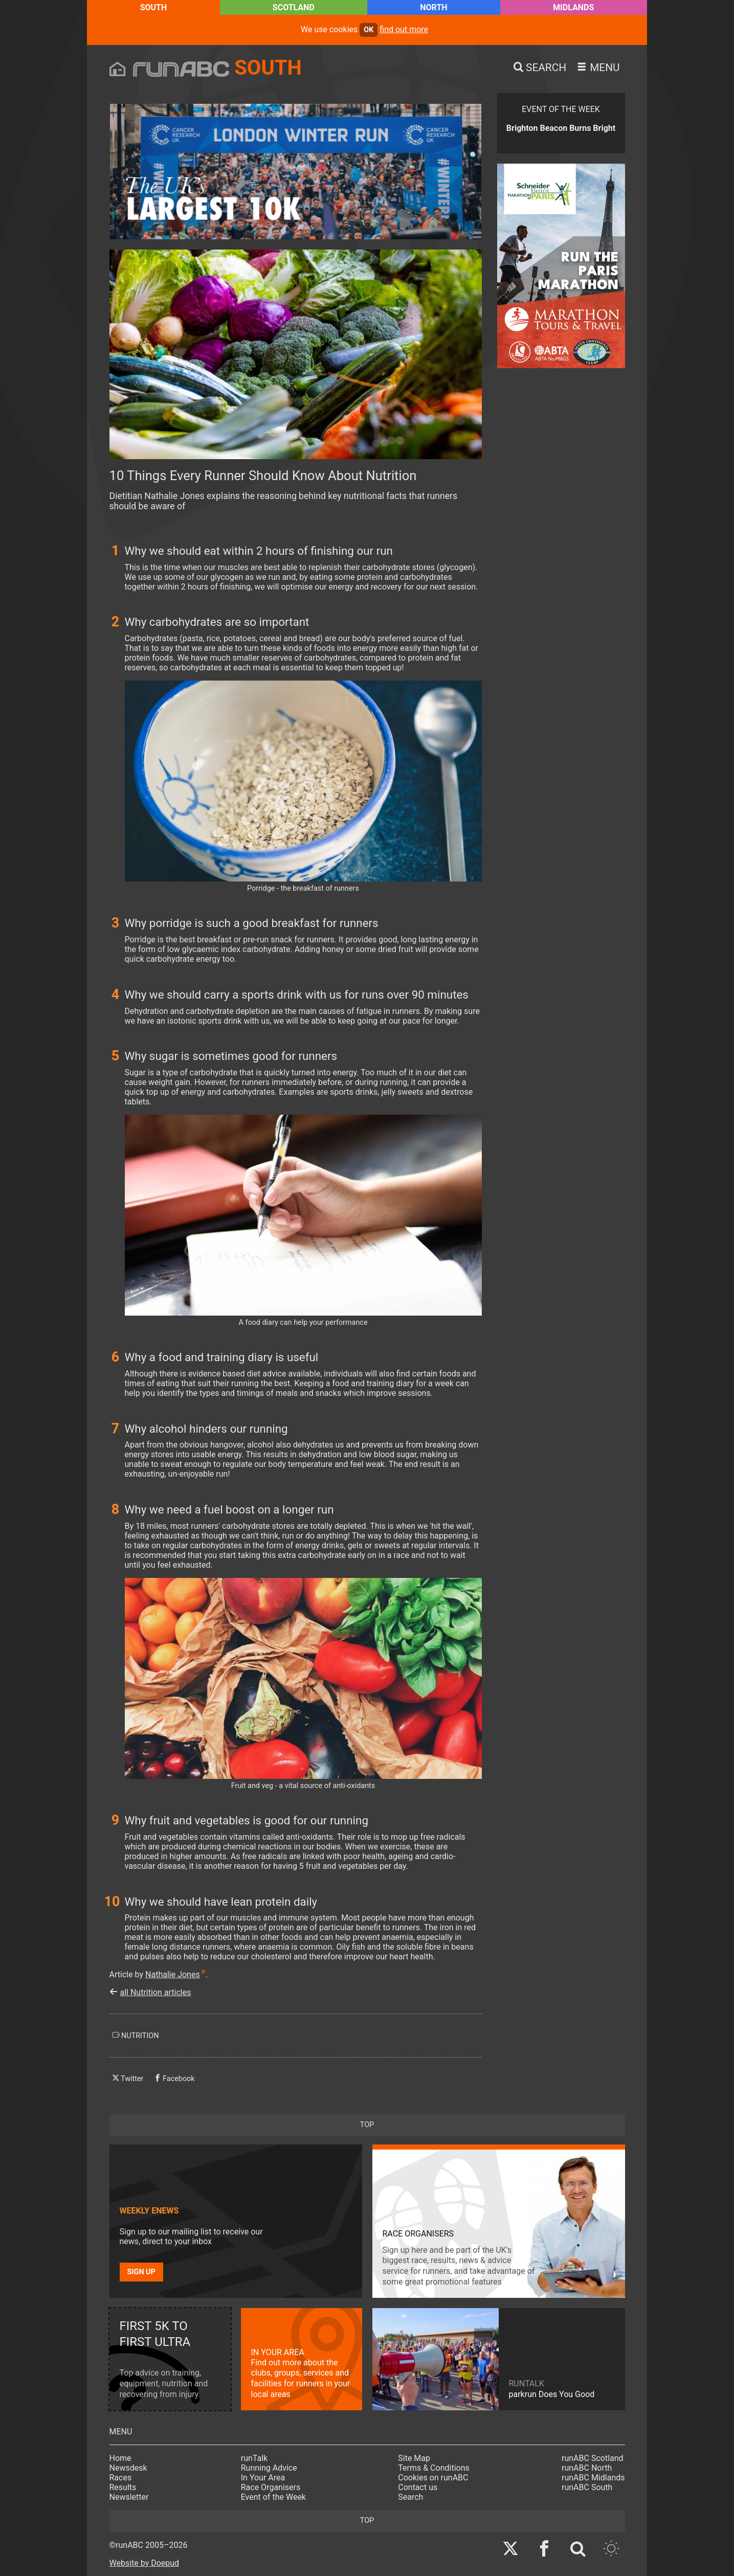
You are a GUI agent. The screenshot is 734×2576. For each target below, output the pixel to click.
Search (410, 2497)
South (153, 7)
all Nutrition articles (155, 1992)
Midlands (573, 7)
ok (368, 30)
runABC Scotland (593, 2458)
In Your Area (263, 2477)
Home (120, 2458)
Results (123, 2487)
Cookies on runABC (433, 2477)
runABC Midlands (593, 2477)
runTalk (254, 2458)
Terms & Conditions (434, 2468)
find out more (404, 29)
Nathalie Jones (172, 1974)
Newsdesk (128, 2468)
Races (120, 2477)
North (433, 7)
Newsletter (129, 2497)
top (367, 2124)
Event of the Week (273, 2497)
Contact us (417, 2487)
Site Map (414, 2458)
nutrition (136, 2035)
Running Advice (269, 2468)
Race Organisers (271, 2487)
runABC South (587, 2487)
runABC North (587, 2468)
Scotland (294, 7)
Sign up (141, 2272)
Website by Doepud (144, 2563)
